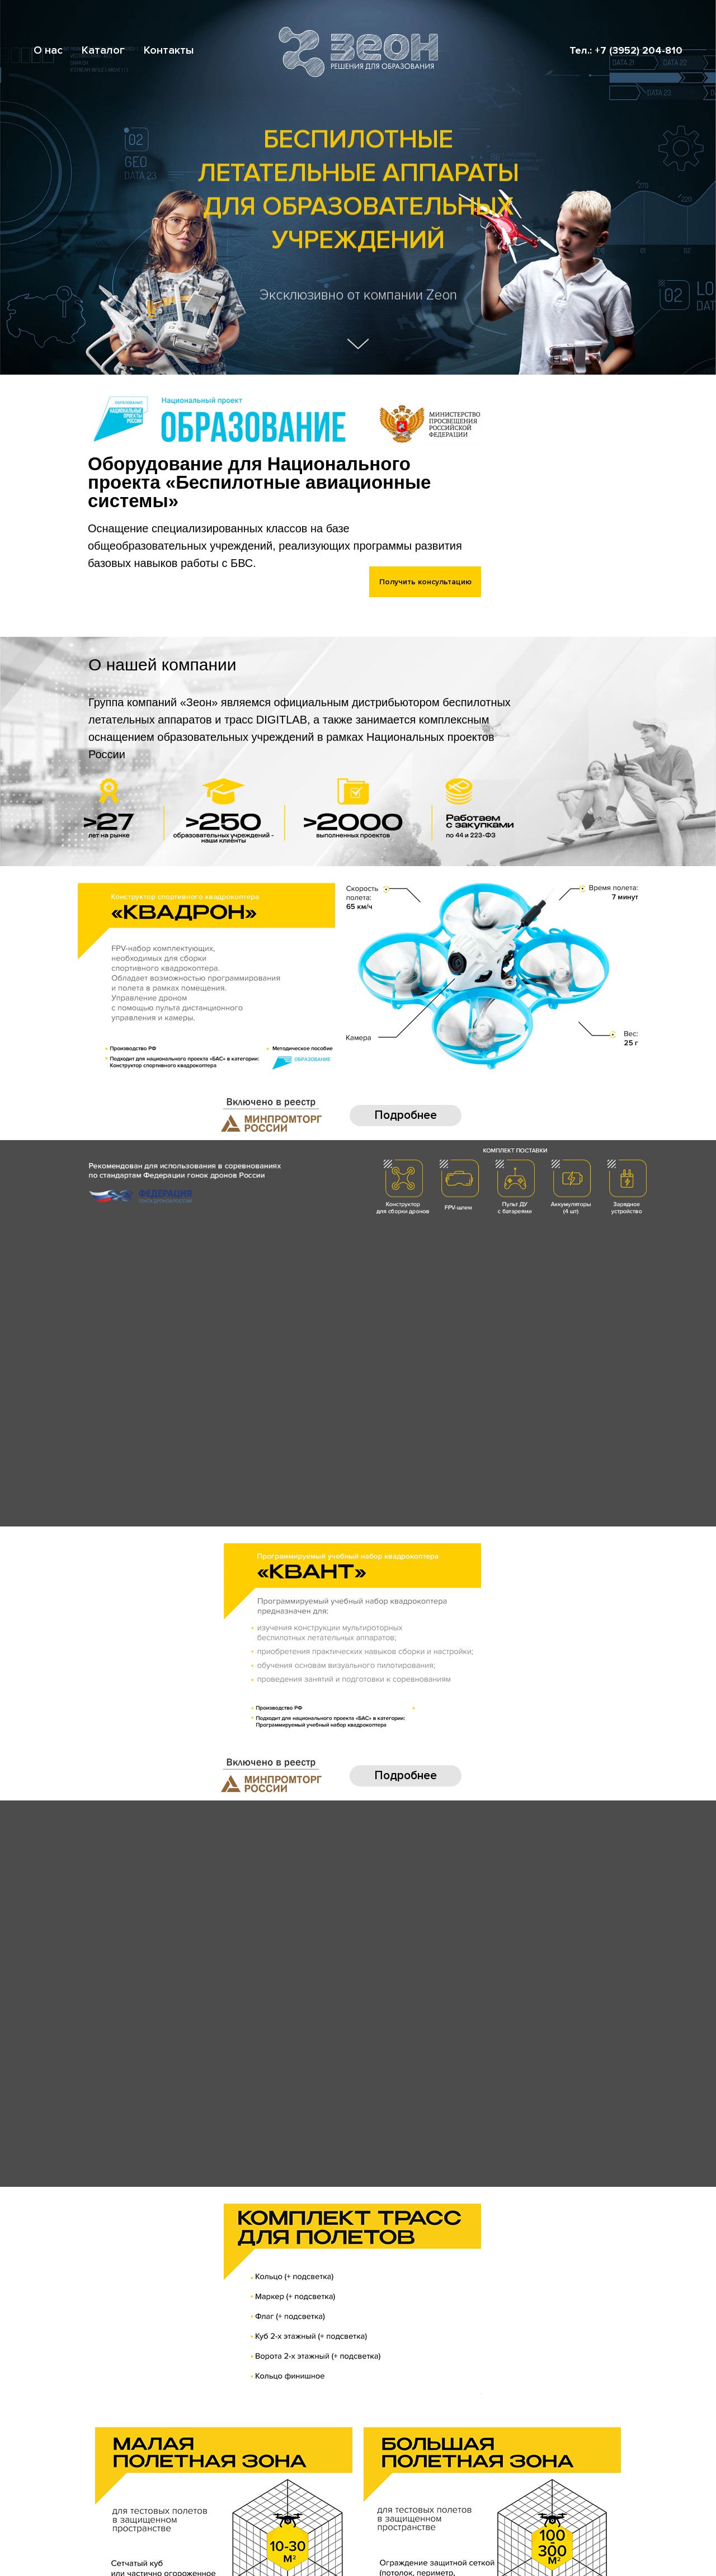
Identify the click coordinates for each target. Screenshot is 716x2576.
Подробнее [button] (406, 1115)
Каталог (103, 50)
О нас (48, 50)
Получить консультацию (425, 582)
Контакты (169, 50)
